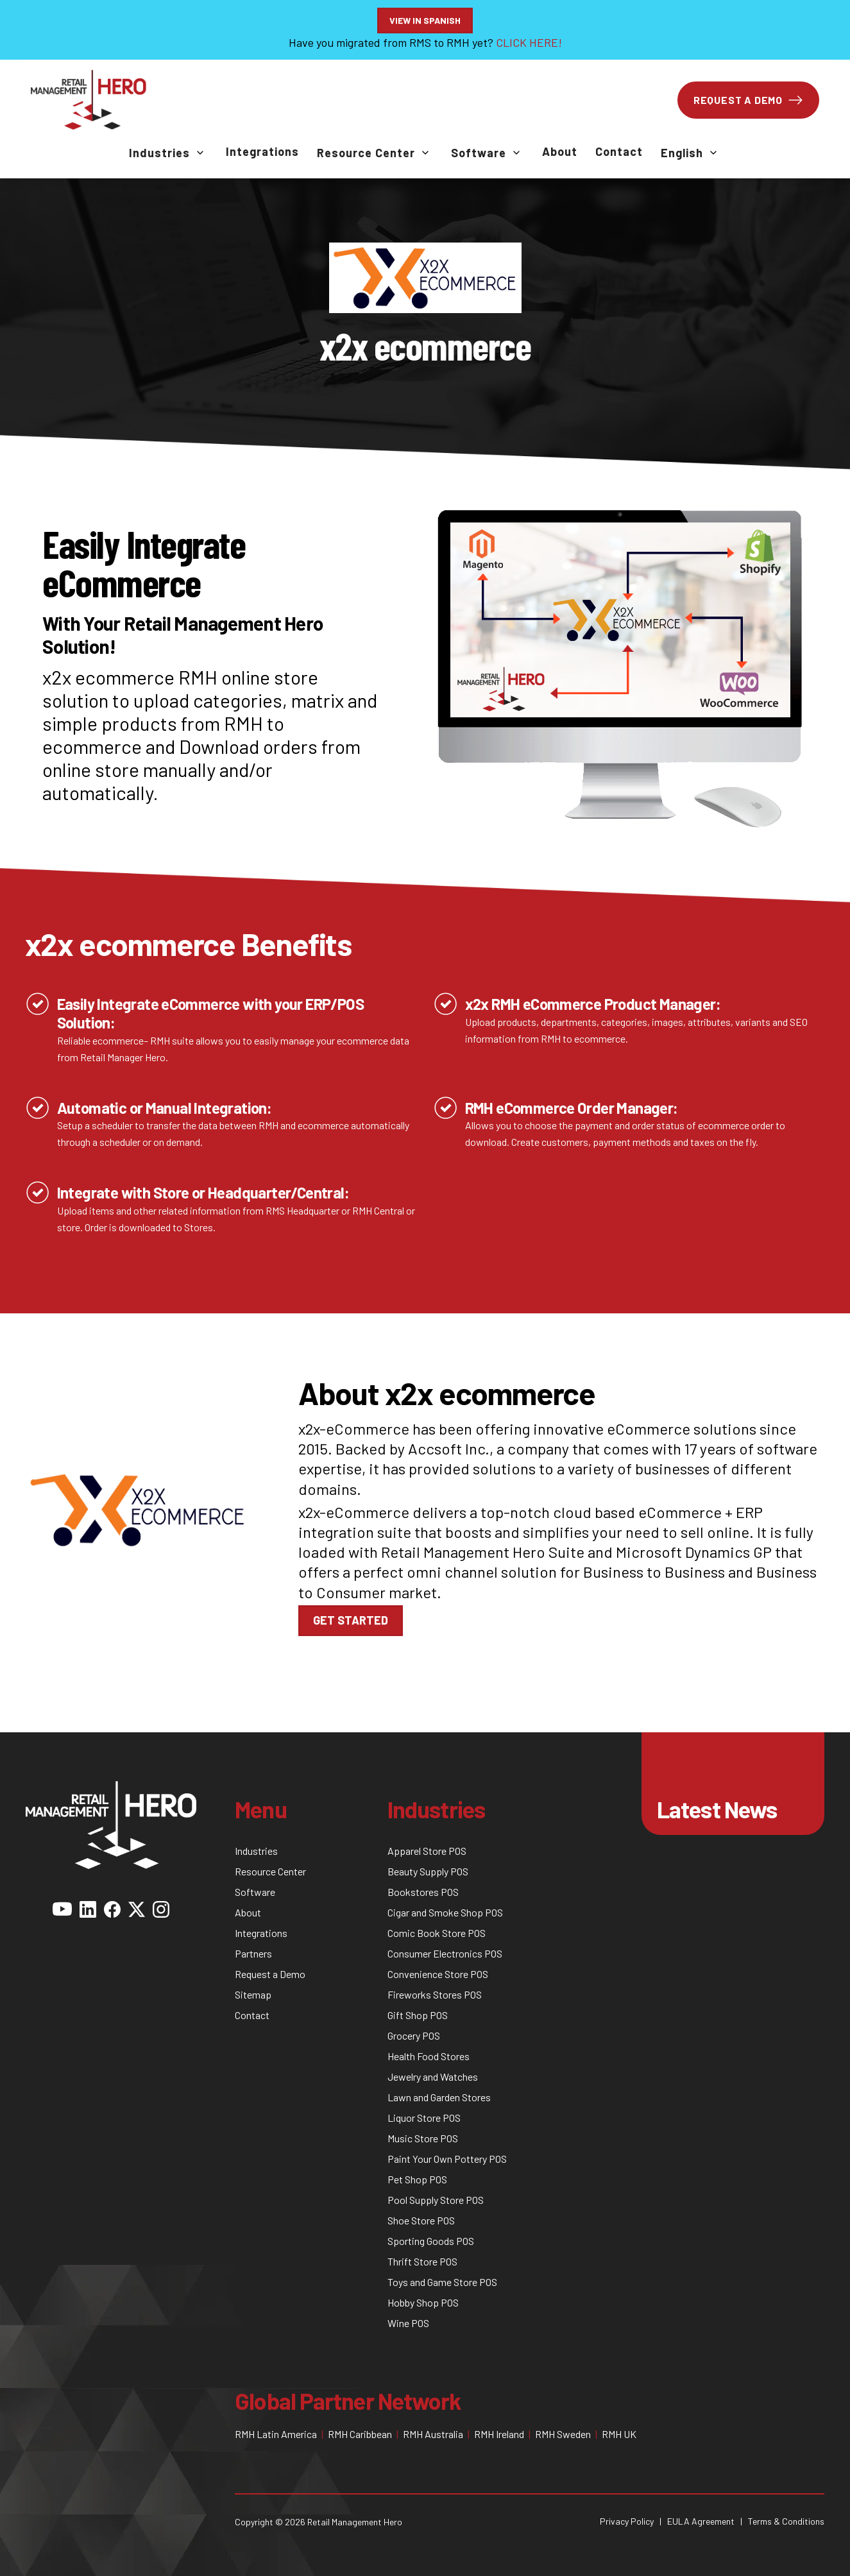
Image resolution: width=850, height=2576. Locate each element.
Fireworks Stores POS (434, 1994)
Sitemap (253, 1994)
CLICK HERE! (529, 42)
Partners (253, 1953)
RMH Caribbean (360, 2434)
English (682, 153)
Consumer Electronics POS (444, 1953)
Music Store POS (422, 2138)
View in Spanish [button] (425, 20)
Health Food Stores (428, 2056)
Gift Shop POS (417, 2015)
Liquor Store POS (424, 2117)
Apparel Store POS (426, 1851)
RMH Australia (433, 2434)
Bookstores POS (423, 1892)
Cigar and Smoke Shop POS (445, 1912)
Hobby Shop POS (423, 2302)
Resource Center (366, 153)
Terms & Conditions (786, 2521)
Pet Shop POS (417, 2179)
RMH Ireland (499, 2434)
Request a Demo (270, 1974)
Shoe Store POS (421, 2220)
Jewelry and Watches (432, 2076)
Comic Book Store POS (436, 1933)
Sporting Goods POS (430, 2241)
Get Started (350, 1620)
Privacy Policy (627, 2521)
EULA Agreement (701, 2521)
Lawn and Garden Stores (439, 2097)
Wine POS (408, 2323)
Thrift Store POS (422, 2261)
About (559, 151)
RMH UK (619, 2434)
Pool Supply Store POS (435, 2200)
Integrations (262, 151)
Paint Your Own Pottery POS (447, 2159)
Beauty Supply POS (427, 1871)
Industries (159, 153)
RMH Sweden (563, 2434)
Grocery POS (413, 2035)
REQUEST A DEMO (748, 100)
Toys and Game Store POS (442, 2282)
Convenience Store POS (437, 1974)
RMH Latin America (276, 2434)
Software (478, 153)
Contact (619, 151)
